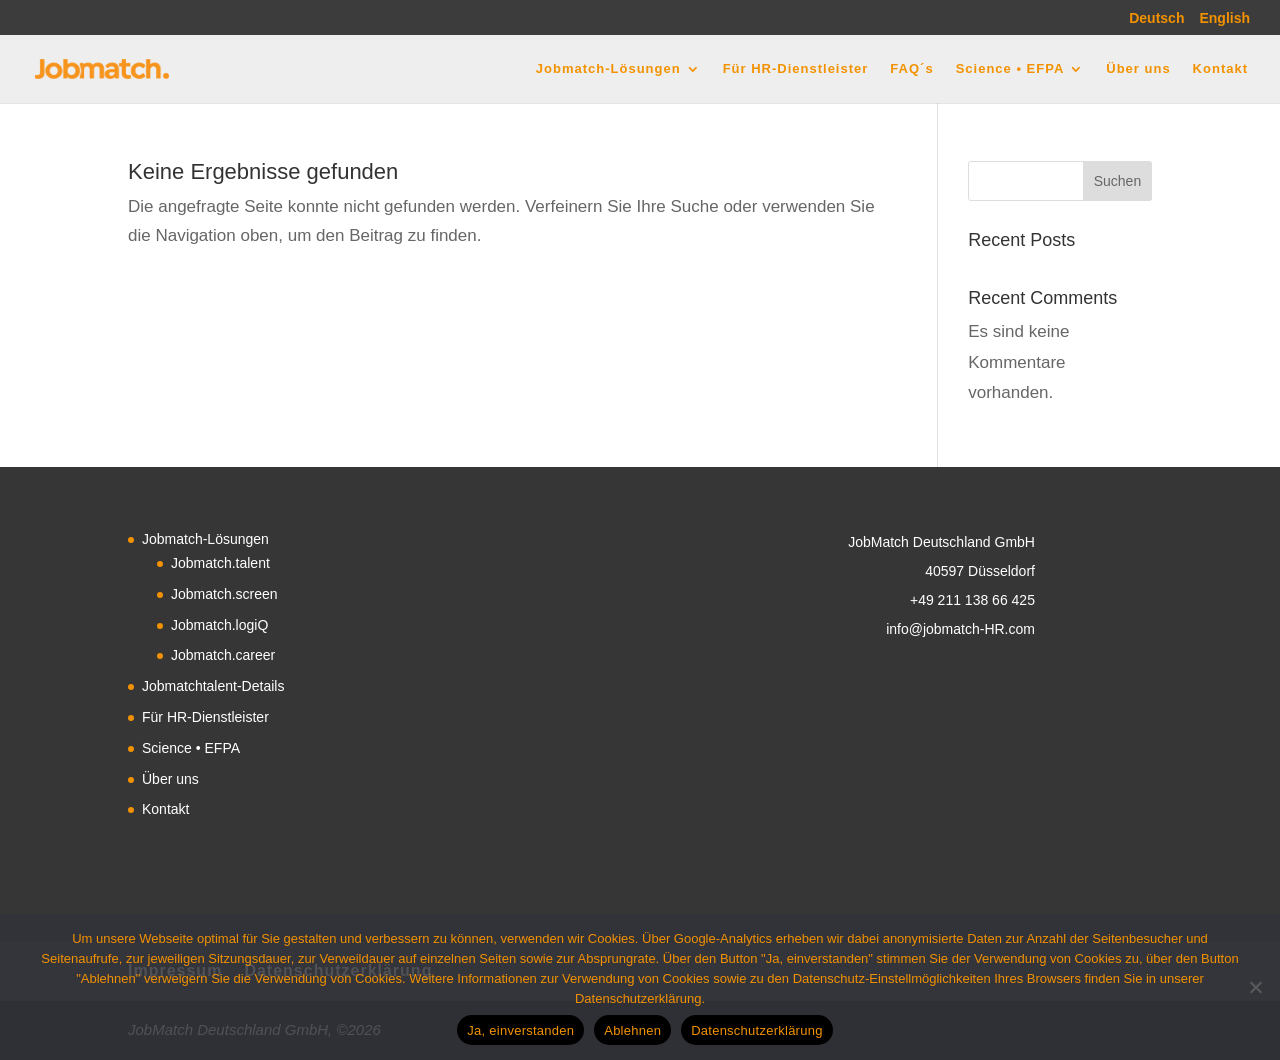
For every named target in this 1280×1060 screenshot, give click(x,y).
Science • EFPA (1010, 69)
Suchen (1117, 181)
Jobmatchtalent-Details (213, 686)
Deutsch (1156, 18)
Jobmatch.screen (224, 594)
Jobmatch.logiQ (219, 625)
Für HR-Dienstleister (796, 69)
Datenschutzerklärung (756, 1030)
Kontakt (1220, 69)
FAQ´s (911, 69)
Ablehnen (632, 1030)
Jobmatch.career (223, 655)
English (1224, 18)
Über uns (1138, 69)
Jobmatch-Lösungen (608, 69)
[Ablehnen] (1255, 987)
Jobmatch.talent (220, 563)
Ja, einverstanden (520, 1030)
